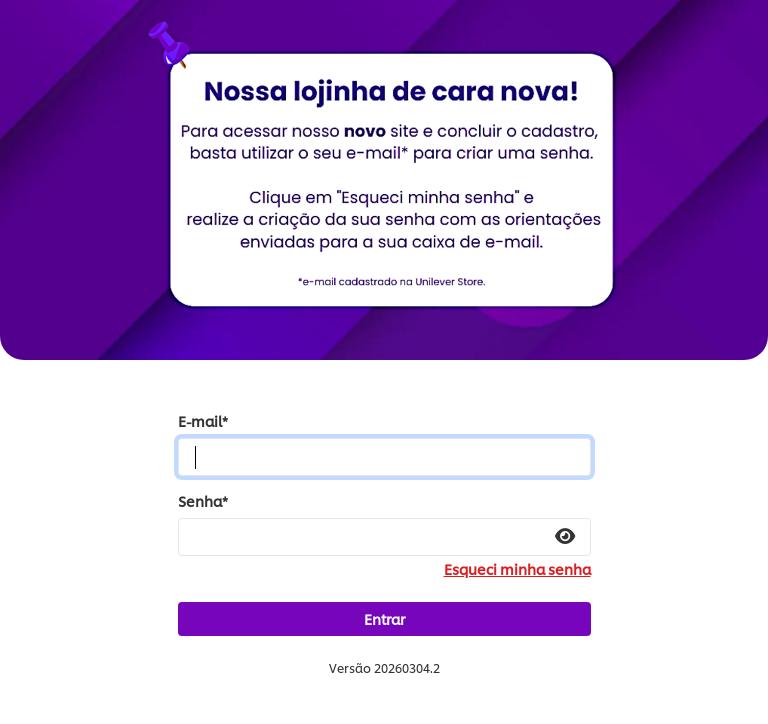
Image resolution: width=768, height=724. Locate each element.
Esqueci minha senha (517, 569)
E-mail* (203, 421)
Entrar (384, 618)
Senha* (203, 501)
